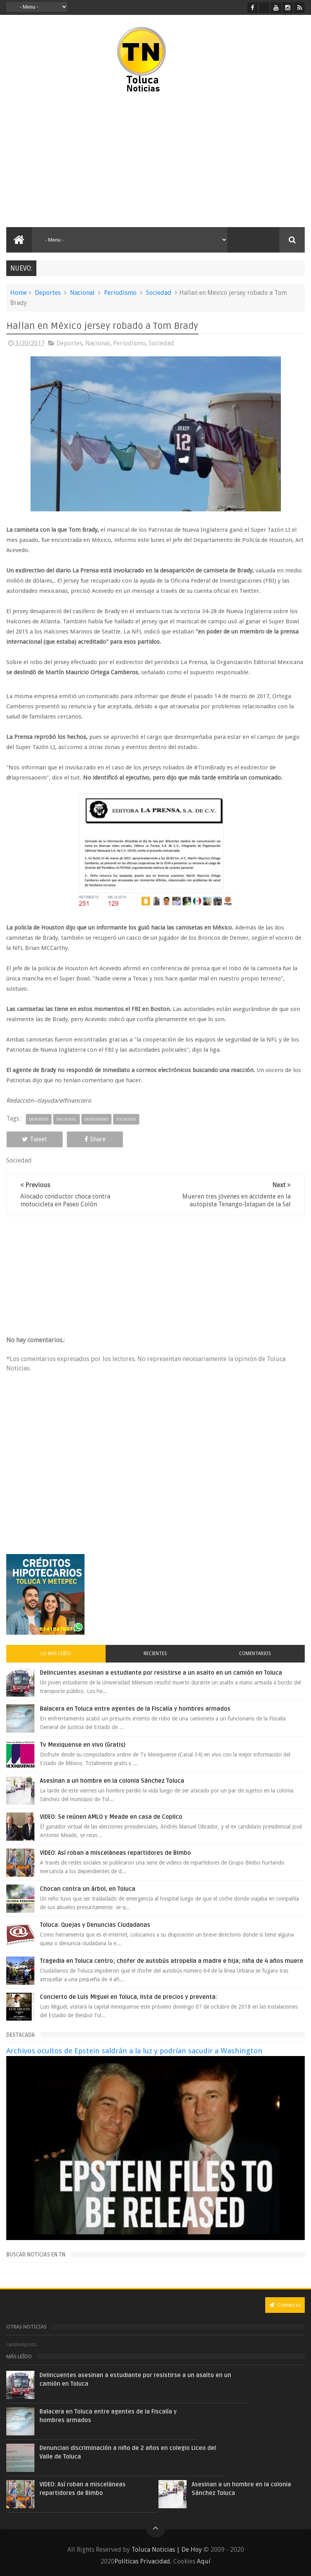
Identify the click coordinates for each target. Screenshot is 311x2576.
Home (18, 292)
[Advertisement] (79, 160)
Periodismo (120, 292)
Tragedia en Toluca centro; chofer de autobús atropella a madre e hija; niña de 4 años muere (171, 1960)
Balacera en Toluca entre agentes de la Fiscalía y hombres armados (135, 1708)
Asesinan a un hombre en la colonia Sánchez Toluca (112, 1780)
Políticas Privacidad (142, 2561)
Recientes (155, 1653)
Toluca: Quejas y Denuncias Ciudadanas (95, 1924)
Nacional (82, 292)
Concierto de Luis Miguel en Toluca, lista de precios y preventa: (128, 1996)
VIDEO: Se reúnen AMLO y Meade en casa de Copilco (111, 1816)
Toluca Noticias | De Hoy (166, 2549)
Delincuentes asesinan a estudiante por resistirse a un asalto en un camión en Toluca (161, 1672)
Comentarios (255, 1653)
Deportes (48, 292)
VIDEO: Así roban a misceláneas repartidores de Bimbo (115, 1852)
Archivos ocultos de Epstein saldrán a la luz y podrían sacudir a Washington (134, 2051)
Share (95, 1139)
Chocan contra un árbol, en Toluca (87, 1888)
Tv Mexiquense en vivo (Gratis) (83, 1744)
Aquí (203, 2561)
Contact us (285, 2305)
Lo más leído (56, 1653)
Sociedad (158, 292)
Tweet (34, 1139)
